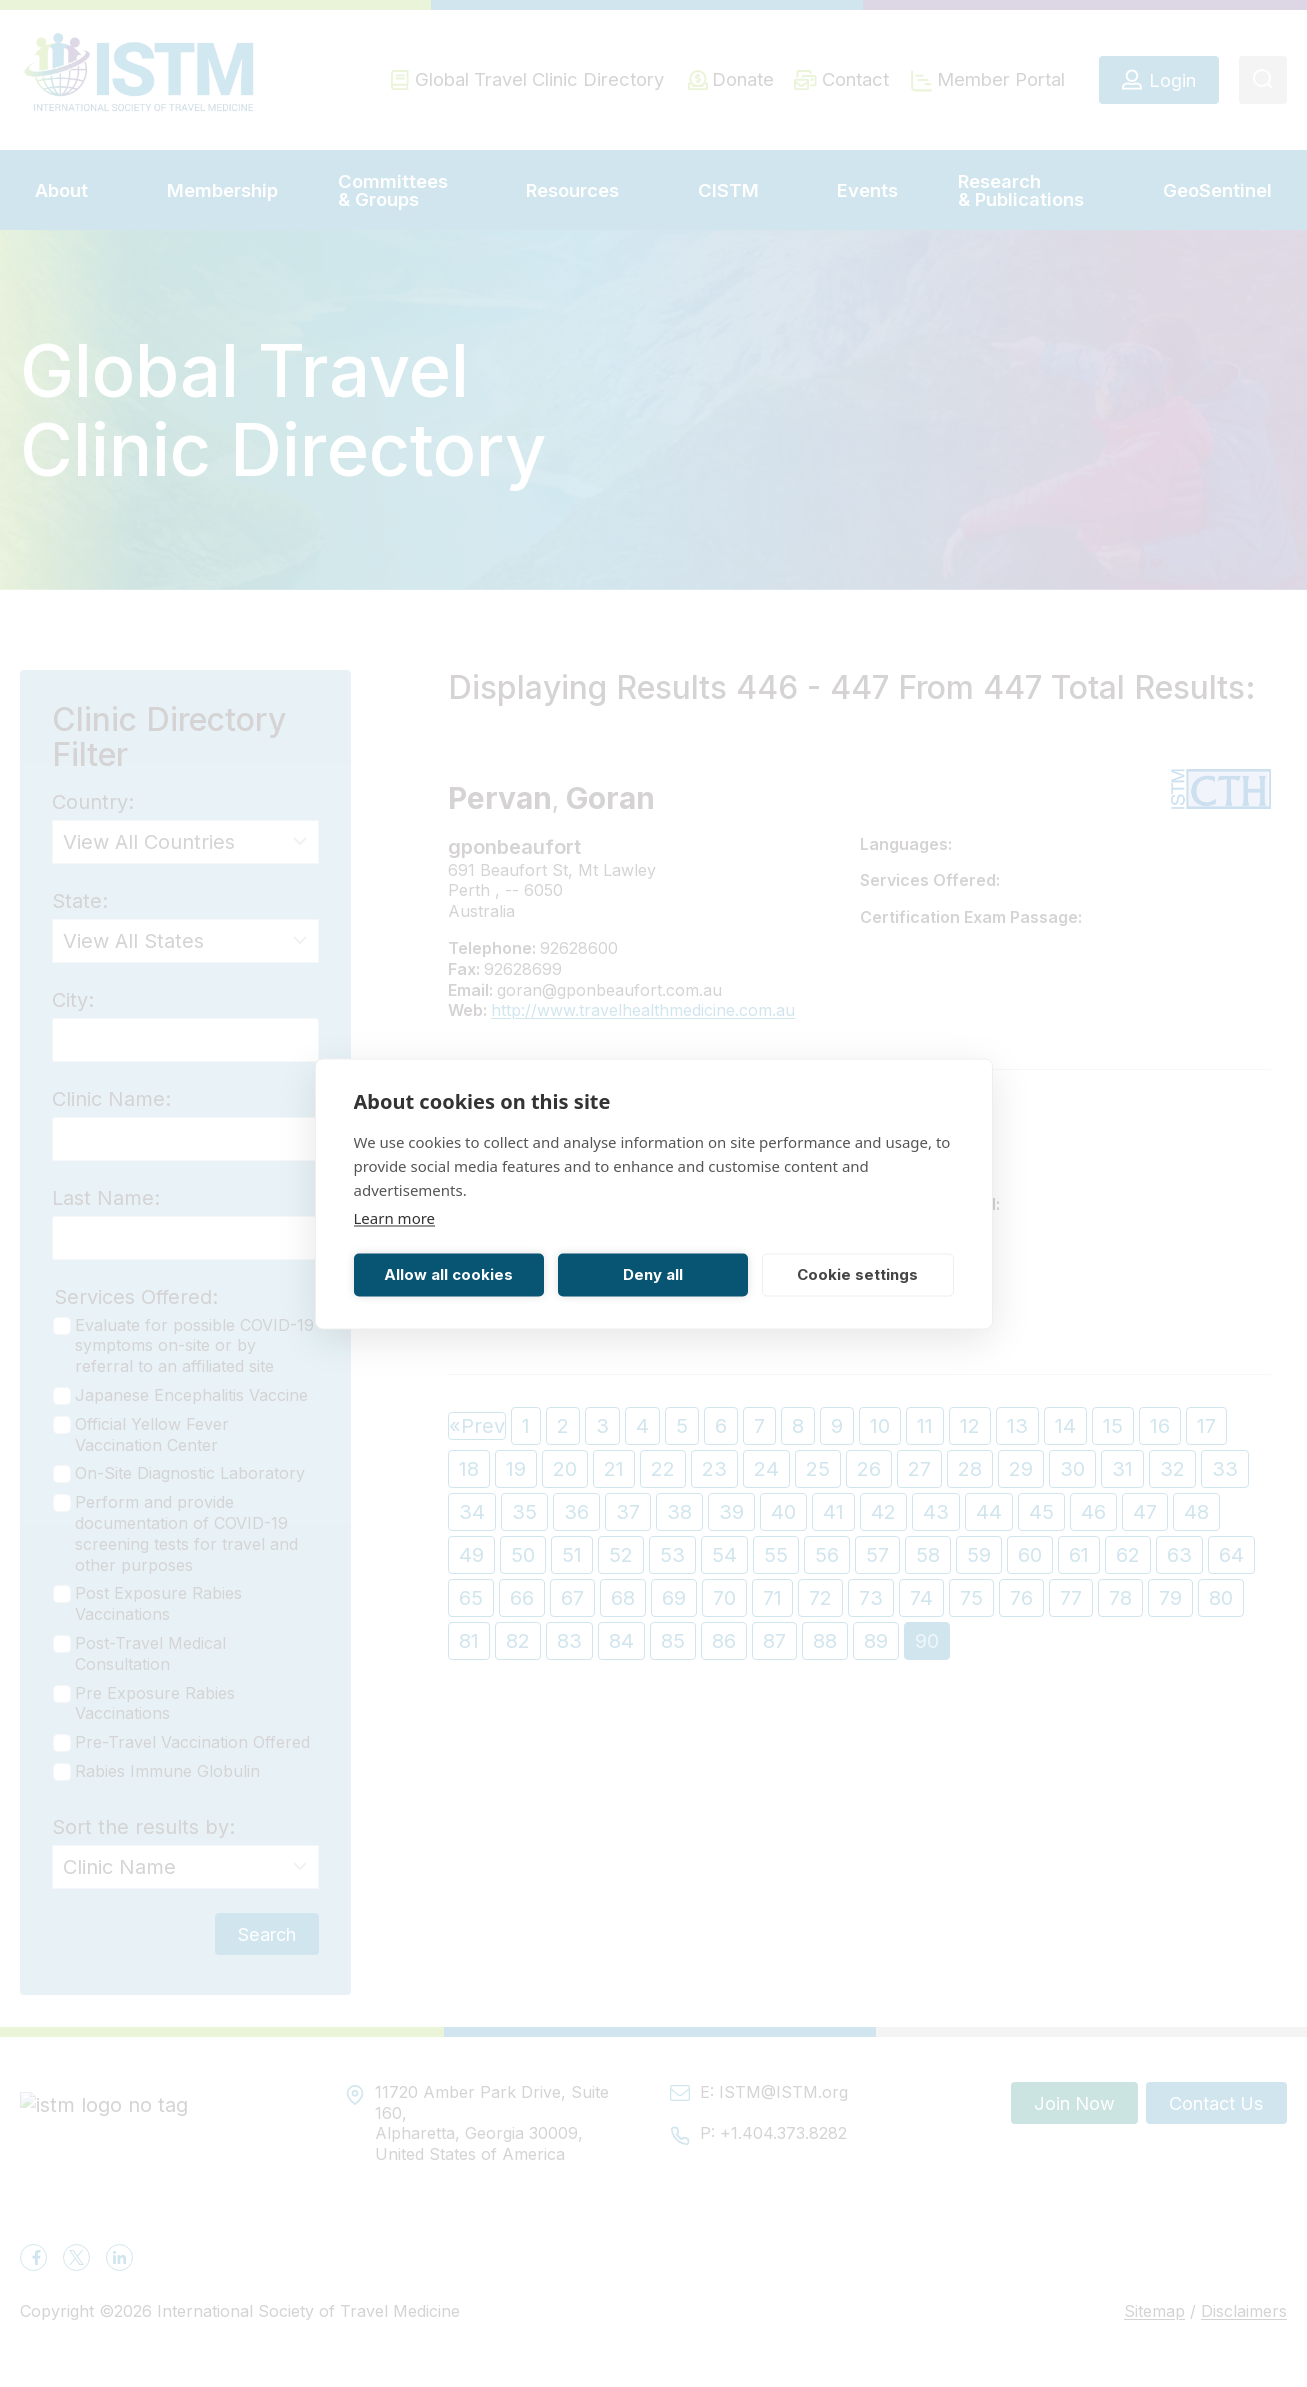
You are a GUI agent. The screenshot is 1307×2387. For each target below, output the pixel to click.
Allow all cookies (448, 1274)
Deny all (653, 1274)
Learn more (395, 1217)
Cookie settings (857, 1274)
